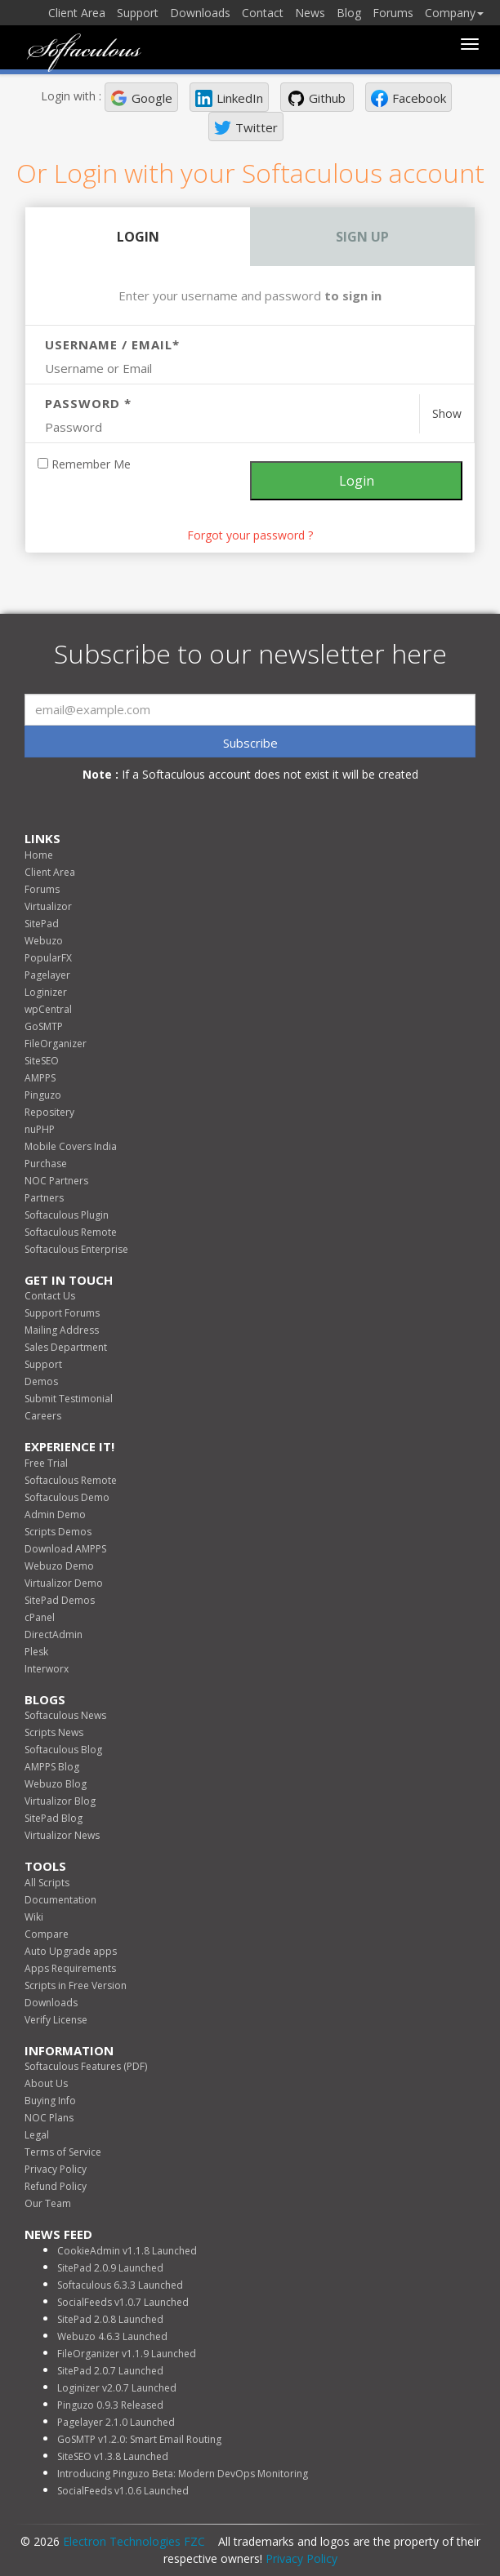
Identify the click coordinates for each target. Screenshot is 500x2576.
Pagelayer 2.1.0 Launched (116, 2422)
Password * (88, 403)
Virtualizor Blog (60, 1801)
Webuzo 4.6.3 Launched (112, 2336)
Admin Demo (55, 1514)
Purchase (46, 1163)
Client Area (76, 12)
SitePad (42, 923)
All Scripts (47, 1883)
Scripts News (54, 1732)
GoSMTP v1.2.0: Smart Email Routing (139, 2439)
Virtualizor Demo (64, 1583)
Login (138, 237)
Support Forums (62, 1313)
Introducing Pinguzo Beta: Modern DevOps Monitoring (182, 2474)
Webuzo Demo (59, 1566)
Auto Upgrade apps (71, 1951)
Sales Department (66, 1347)
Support (137, 12)
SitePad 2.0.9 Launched (110, 2268)
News (310, 12)
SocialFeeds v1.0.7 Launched (123, 2302)
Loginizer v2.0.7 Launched (116, 2388)
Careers (43, 1416)
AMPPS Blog (52, 1767)
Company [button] (454, 12)
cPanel (40, 1617)
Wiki (34, 1917)
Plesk (36, 1652)
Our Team (48, 2203)
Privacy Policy (56, 2169)
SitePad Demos (60, 1600)
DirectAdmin (54, 1634)
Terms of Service (63, 2152)
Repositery (49, 1112)
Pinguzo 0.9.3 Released (110, 2405)
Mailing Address (62, 1330)
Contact (262, 12)
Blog (349, 12)
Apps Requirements (70, 1968)
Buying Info (50, 2100)
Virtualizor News (62, 1835)
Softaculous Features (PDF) (86, 2066)
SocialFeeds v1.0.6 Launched (123, 2491)
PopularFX (48, 958)
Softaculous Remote (71, 1232)
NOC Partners (56, 1181)
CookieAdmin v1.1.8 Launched (127, 2251)
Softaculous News (65, 1715)
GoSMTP (44, 1026)
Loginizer (46, 992)
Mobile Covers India (71, 1146)
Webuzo (44, 941)
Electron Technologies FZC (134, 2541)
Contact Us (50, 1296)
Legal (37, 2135)
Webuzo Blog (56, 1784)
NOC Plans (49, 2118)
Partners (44, 1198)
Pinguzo (43, 1095)
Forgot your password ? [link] (250, 535)
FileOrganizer (56, 1043)
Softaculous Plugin (67, 1215)
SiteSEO (42, 1061)
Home (39, 855)
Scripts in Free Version (76, 1985)
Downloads (200, 12)
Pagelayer (47, 975)
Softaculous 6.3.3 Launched (120, 2285)
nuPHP (40, 1129)
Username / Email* (112, 344)
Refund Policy (56, 2186)
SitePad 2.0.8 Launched (110, 2319)
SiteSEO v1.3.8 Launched (112, 2456)
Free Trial (46, 1463)
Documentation (60, 1900)
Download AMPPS (65, 1549)
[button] (141, 97)
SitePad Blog (54, 1818)
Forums (393, 12)
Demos (41, 1381)
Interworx (47, 1669)
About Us (46, 2083)
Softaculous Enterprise (76, 1249)
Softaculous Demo (67, 1497)
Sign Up (362, 237)
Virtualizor (48, 906)
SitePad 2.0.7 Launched (110, 2371)
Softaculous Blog (63, 1750)
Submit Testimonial (69, 1399)
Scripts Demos (58, 1532)
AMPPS (40, 1078)
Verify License (56, 2020)
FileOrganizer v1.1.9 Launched (126, 2354)
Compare (47, 1934)
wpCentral (48, 1009)
